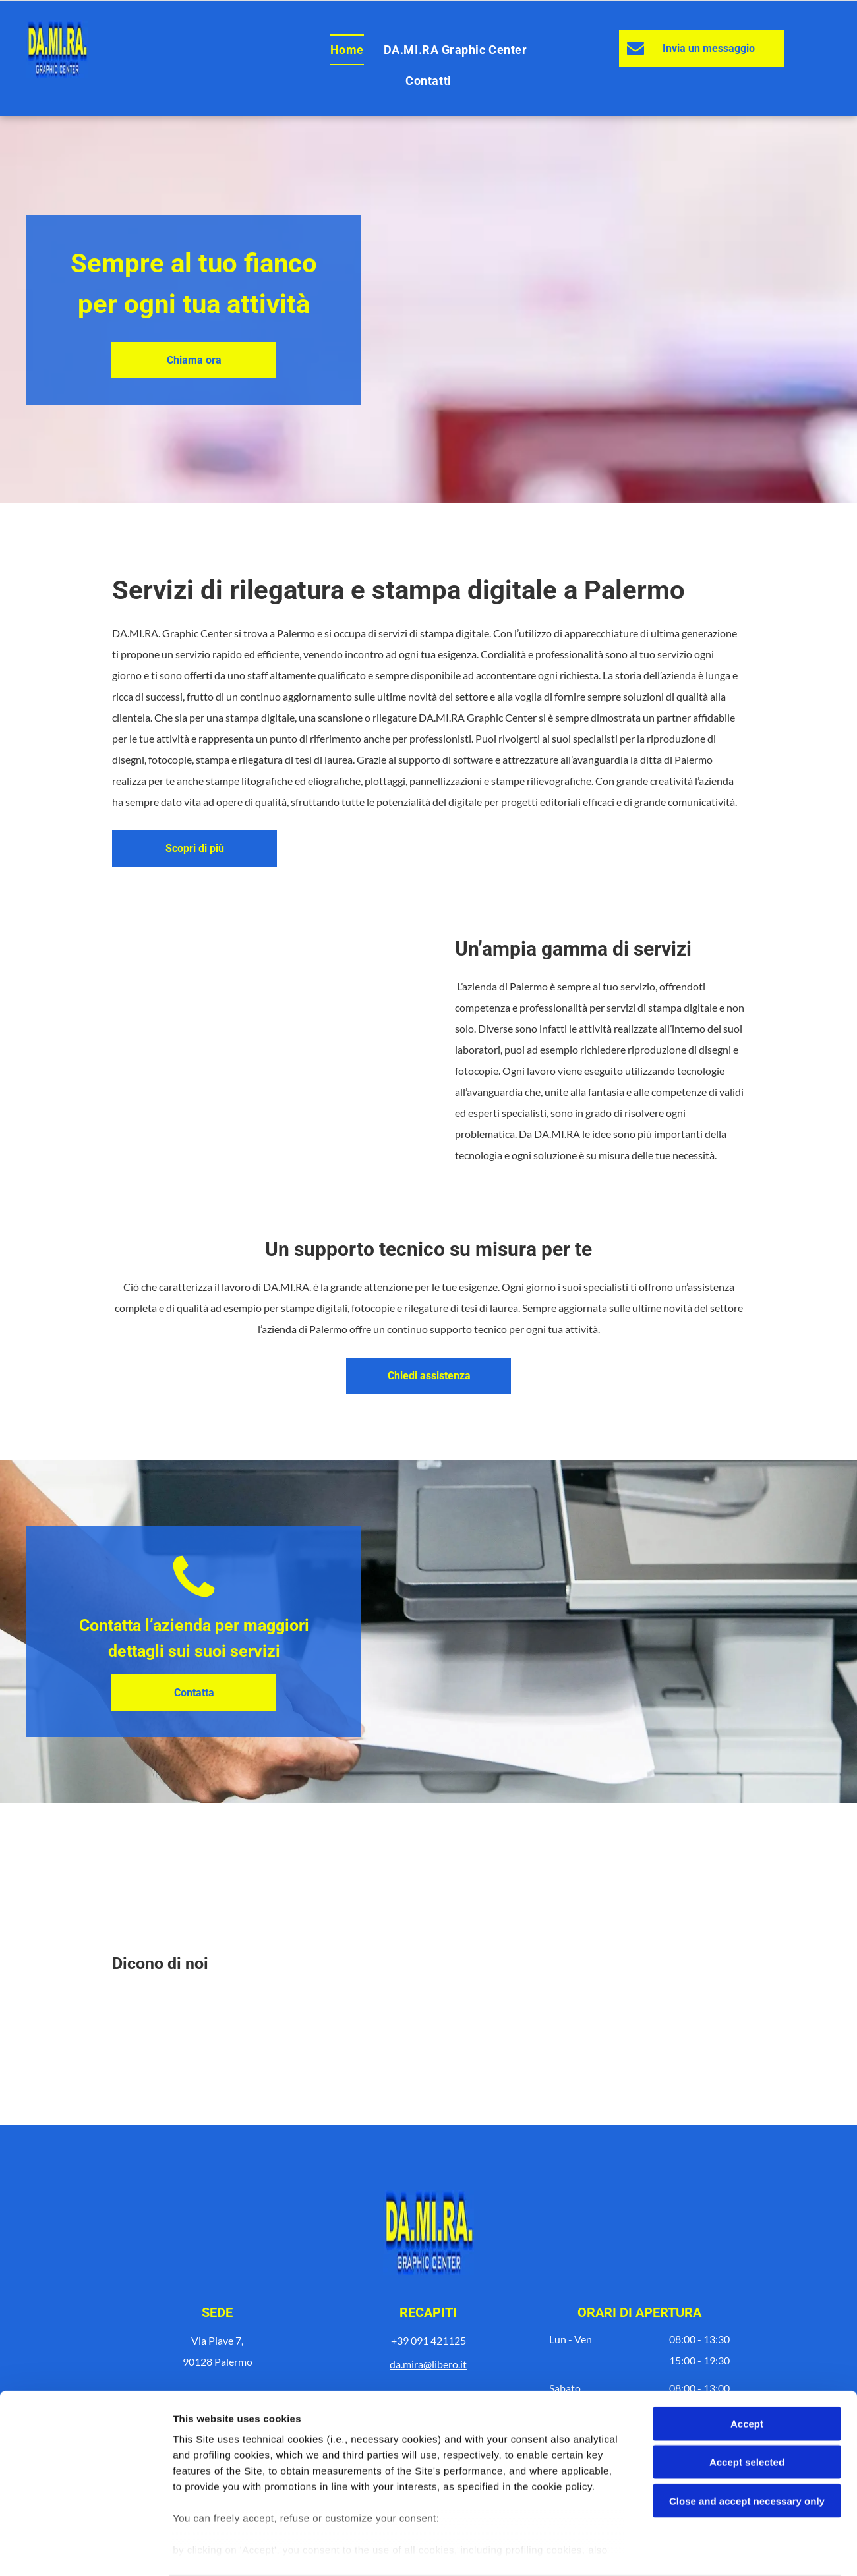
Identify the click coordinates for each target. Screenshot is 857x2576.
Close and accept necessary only (747, 2449)
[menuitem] (347, 49)
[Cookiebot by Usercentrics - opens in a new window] (85, 2550)
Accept (746, 2372)
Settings (670, 2550)
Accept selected (746, 2411)
